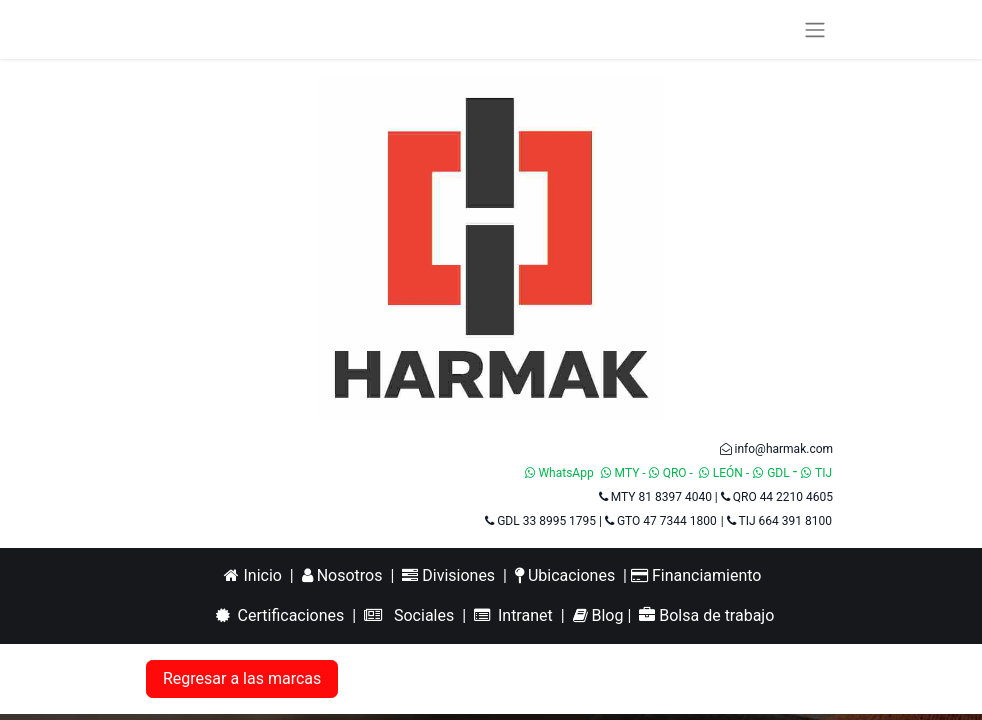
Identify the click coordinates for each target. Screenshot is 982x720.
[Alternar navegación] (815, 29)
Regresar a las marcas (242, 678)
